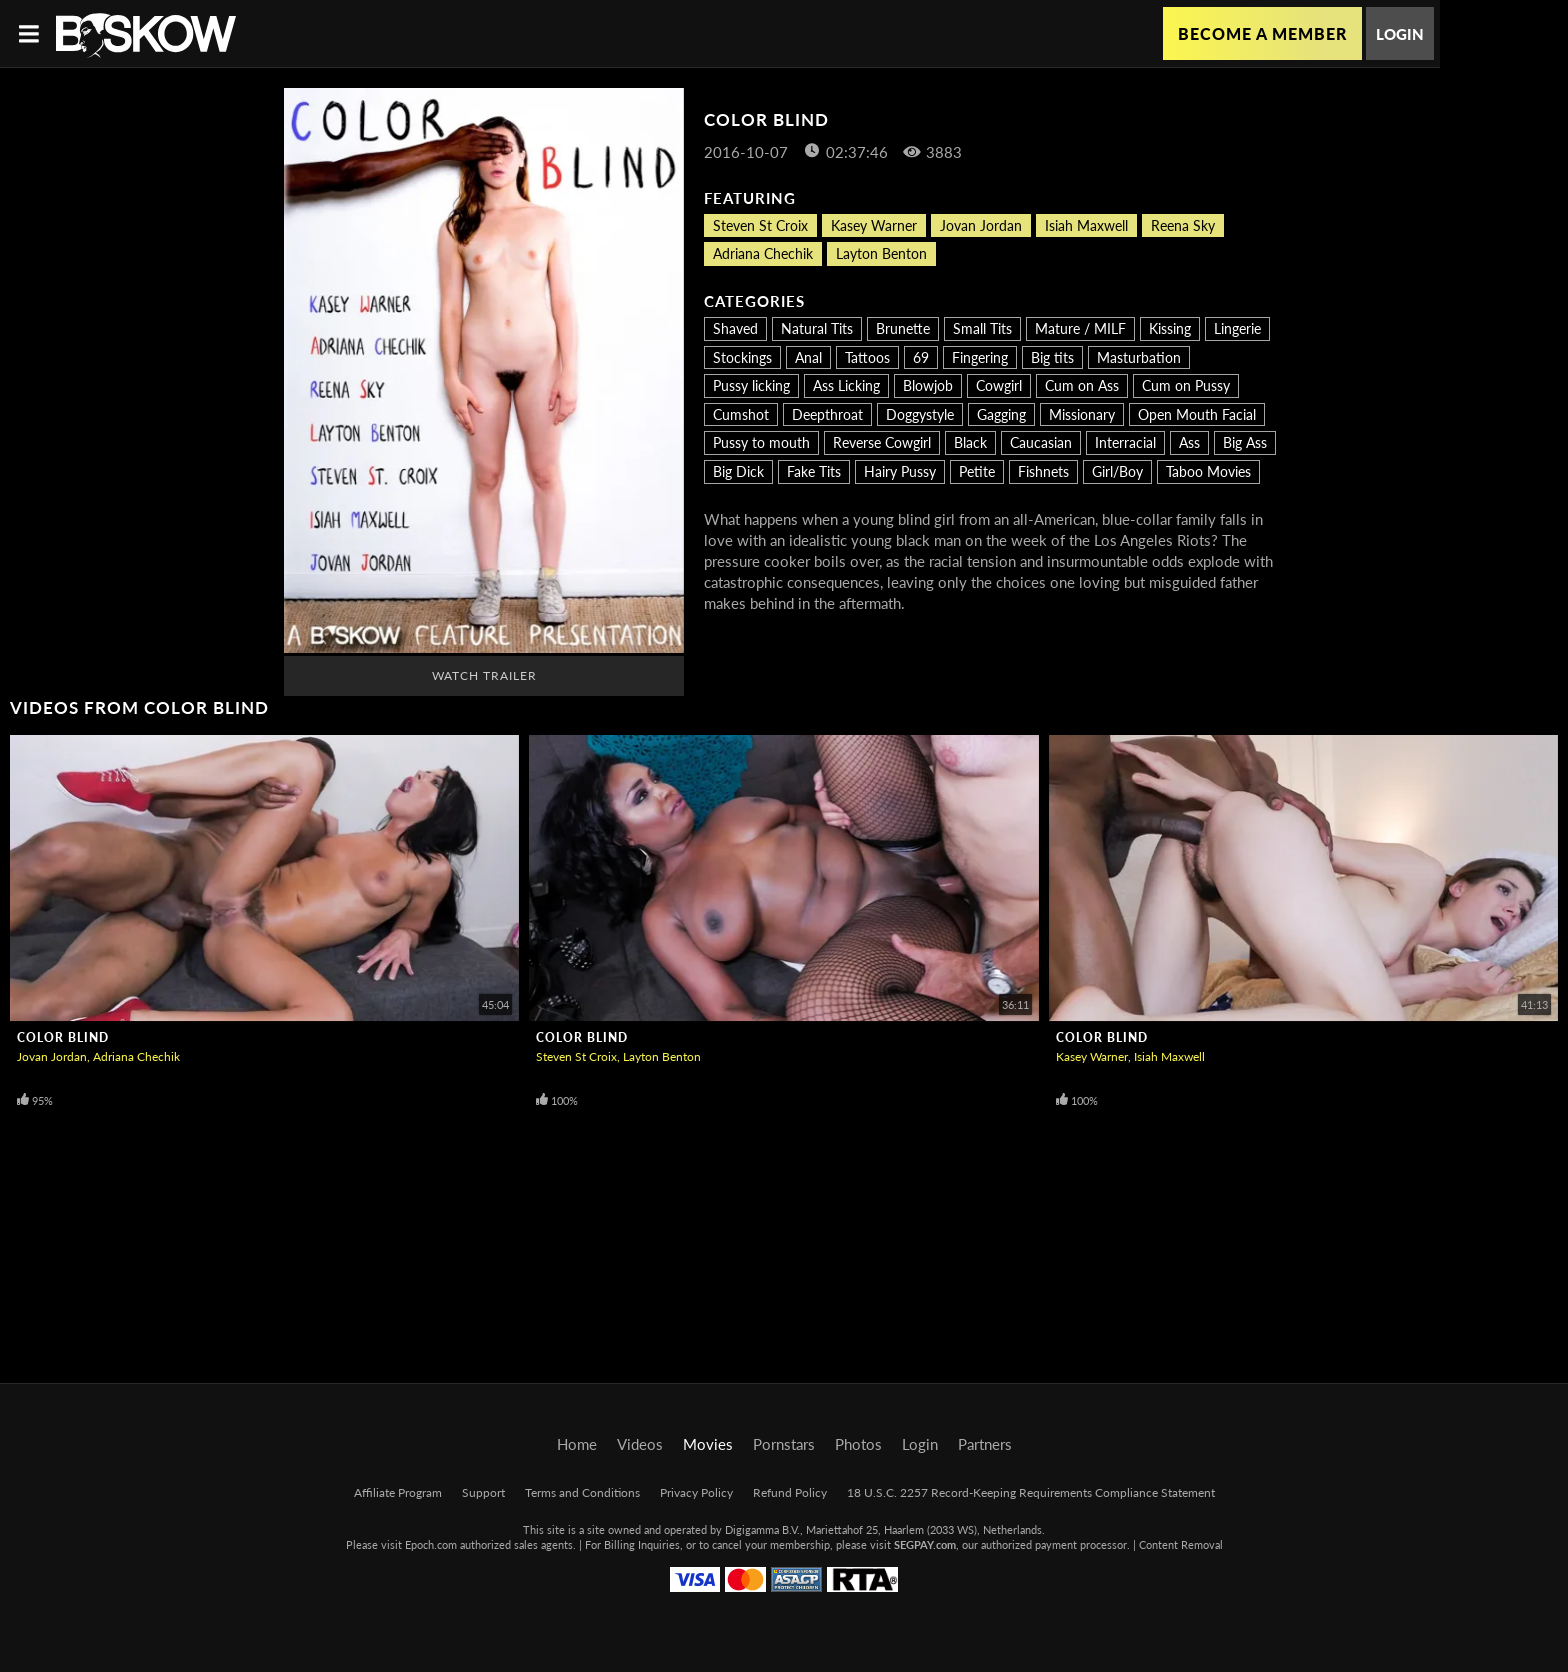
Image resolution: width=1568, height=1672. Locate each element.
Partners (985, 1444)
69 (921, 357)
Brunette (903, 328)
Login (1400, 34)
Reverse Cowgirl (882, 442)
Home (577, 1444)
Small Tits (982, 328)
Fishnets (1043, 471)
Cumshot (741, 414)
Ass (1189, 442)
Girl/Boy (1117, 471)
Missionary (1082, 414)
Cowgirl (999, 385)
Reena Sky (1183, 225)
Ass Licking (846, 385)
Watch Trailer (484, 675)
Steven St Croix (760, 225)
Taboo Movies (1208, 471)
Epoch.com (431, 1544)
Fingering (980, 357)
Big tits (1052, 357)
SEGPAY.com (925, 1544)
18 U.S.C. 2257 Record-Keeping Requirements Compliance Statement (1031, 1492)
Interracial (1125, 442)
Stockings (742, 357)
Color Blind (63, 1037)
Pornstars (784, 1444)
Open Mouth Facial (1197, 414)
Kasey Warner (874, 225)
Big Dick (738, 471)
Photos (858, 1444)
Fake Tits (814, 471)
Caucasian (1041, 442)
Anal (808, 357)
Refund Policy (790, 1492)
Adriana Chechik (763, 253)
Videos (640, 1444)
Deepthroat (827, 414)
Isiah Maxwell (1086, 225)
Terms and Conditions (582, 1492)
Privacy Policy (696, 1492)
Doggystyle (920, 414)
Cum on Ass (1082, 385)
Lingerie (1237, 328)
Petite (977, 471)
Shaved (735, 328)
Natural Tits (817, 328)
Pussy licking (751, 385)
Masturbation (1139, 357)
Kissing (1170, 328)
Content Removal (1181, 1544)
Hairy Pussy (900, 471)
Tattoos (867, 357)
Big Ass (1245, 442)
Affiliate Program (398, 1492)
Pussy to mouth (761, 442)
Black (970, 442)
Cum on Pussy (1186, 385)
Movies (708, 1444)
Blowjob (928, 385)
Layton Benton (881, 253)
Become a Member (1262, 33)
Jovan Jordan (981, 225)
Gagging (1001, 414)
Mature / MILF (1080, 328)
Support (483, 1492)
